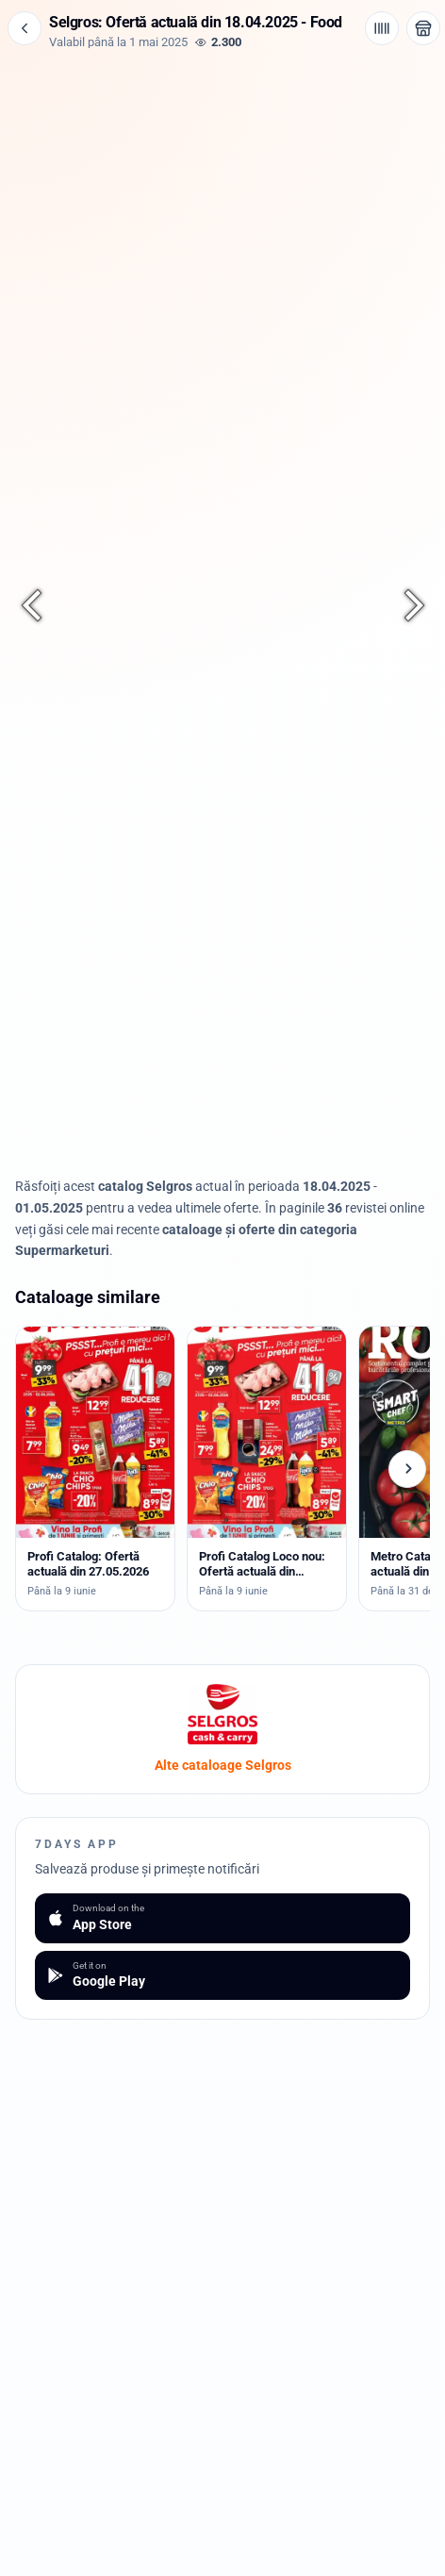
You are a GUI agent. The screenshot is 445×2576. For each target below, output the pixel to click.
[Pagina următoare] (404, 605)
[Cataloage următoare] (407, 1469)
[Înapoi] (24, 28)
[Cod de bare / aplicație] (382, 28)
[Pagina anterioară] (41, 605)
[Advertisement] (222, 181)
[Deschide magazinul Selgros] (423, 28)
